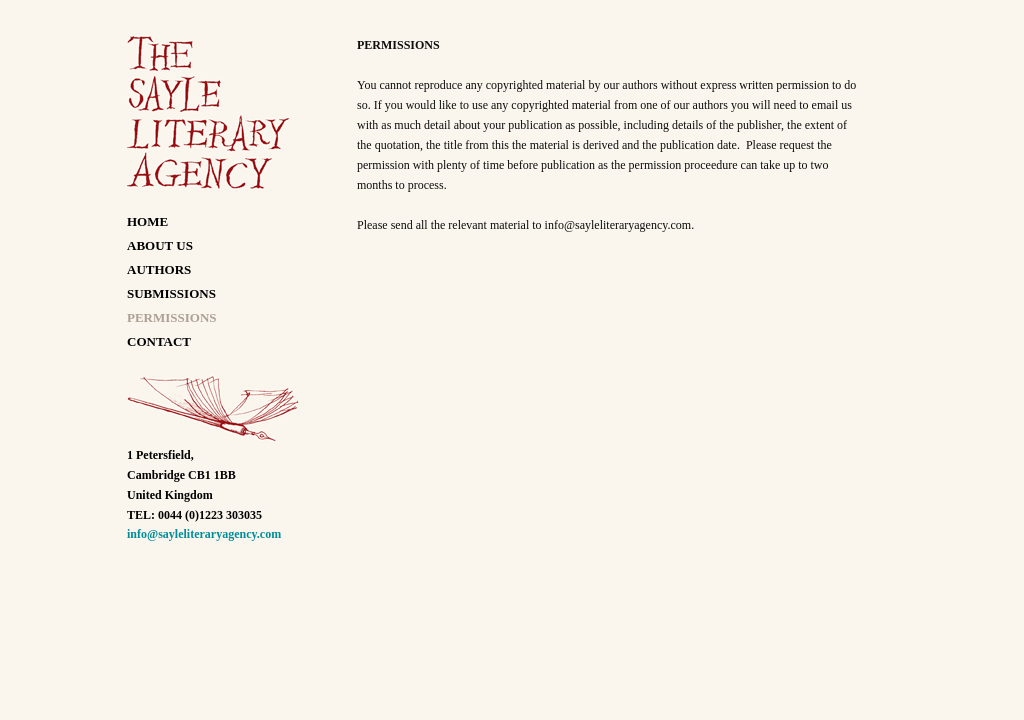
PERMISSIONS (172, 317)
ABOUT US (160, 245)
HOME (147, 221)
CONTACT (159, 341)
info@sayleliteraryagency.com (204, 534)
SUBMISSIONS (171, 293)
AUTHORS (159, 269)
